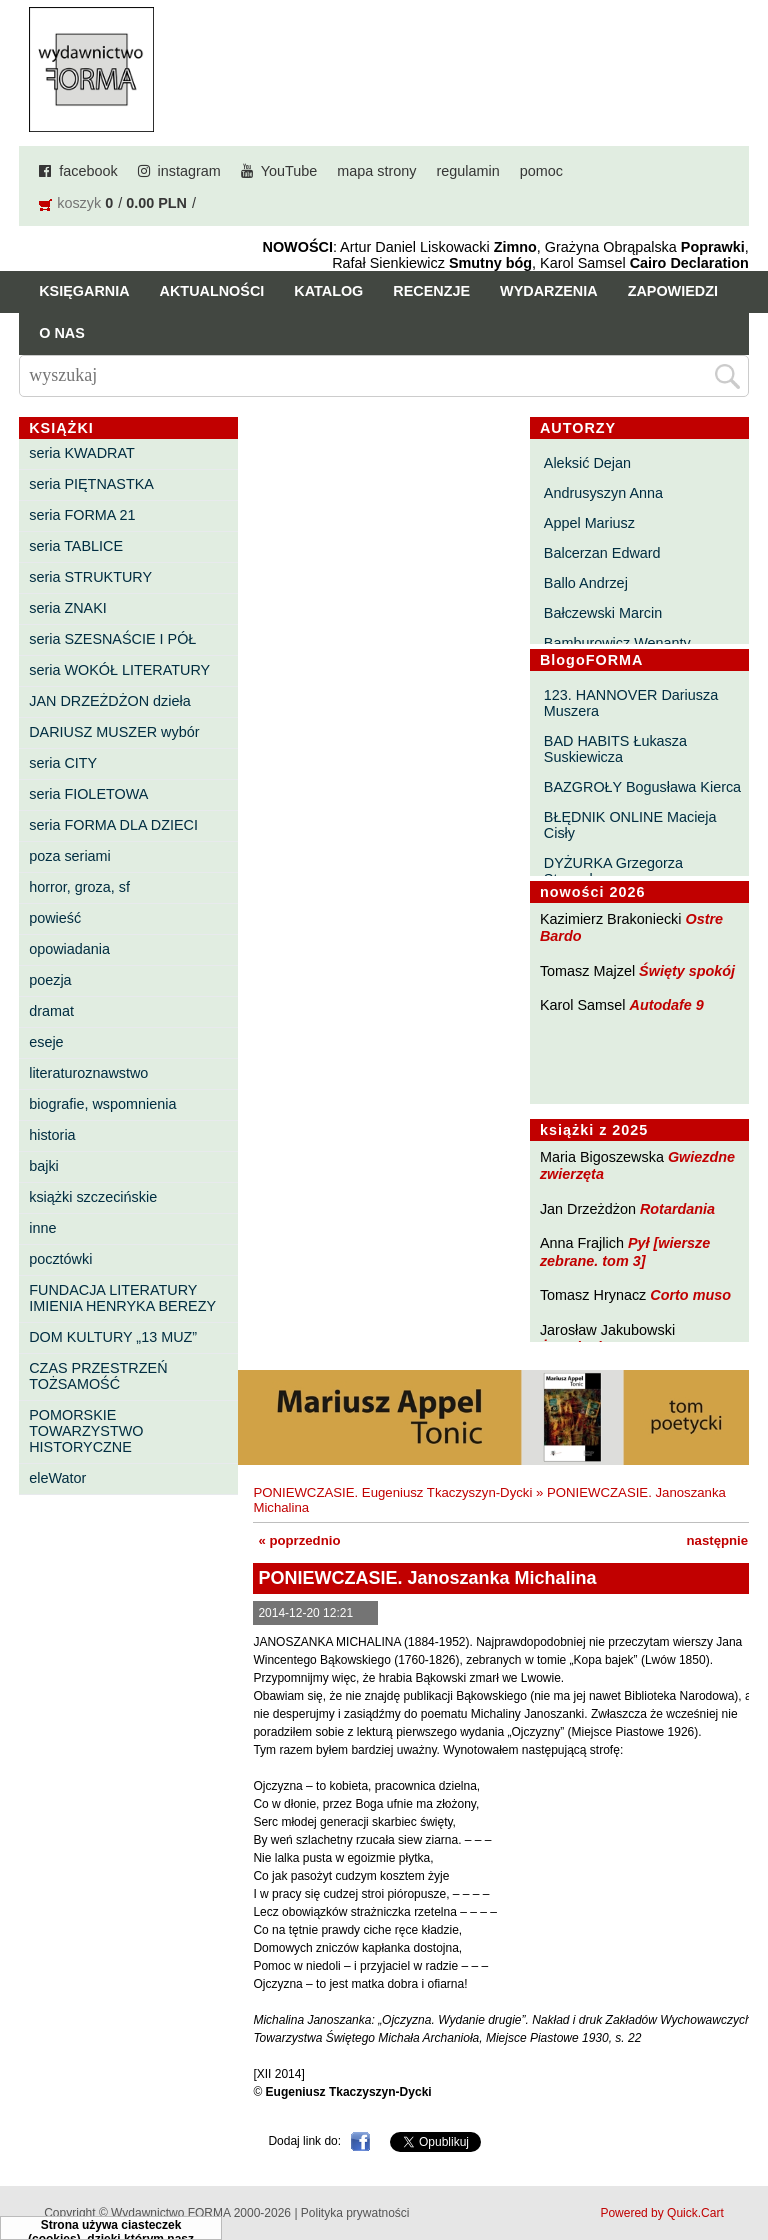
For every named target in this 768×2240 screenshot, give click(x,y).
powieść (55, 918)
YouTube (289, 171)
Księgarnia (84, 291)
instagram (189, 171)
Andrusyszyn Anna (603, 493)
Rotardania (677, 1209)
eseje (46, 1042)
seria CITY (63, 763)
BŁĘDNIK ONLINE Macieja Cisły (630, 825)
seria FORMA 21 (82, 515)
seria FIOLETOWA (88, 794)
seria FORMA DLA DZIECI (113, 825)
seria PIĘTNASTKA (91, 484)
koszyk (79, 203)
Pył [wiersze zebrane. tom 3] (625, 1251)
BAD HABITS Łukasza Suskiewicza (615, 749)
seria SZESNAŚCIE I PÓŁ (112, 639)
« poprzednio (299, 1540)
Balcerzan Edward (602, 553)
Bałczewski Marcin (603, 613)
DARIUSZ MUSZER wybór (114, 732)
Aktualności (212, 291)
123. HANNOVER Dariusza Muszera (631, 703)
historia (52, 1135)
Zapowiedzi (673, 291)
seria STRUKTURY (90, 577)
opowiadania (69, 949)
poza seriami (70, 856)
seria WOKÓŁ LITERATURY (119, 670)
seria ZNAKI (68, 608)
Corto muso (690, 1295)
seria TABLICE (76, 546)
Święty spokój (687, 971)
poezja (50, 980)
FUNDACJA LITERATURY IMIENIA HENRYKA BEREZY (122, 1298)
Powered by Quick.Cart (661, 2213)
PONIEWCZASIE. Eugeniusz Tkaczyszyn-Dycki (392, 1492)
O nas (62, 333)
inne (42, 1228)
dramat (51, 1011)
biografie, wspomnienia (102, 1104)
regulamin (468, 171)
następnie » (723, 1540)
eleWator (57, 1478)
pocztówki (60, 1259)
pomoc (541, 171)
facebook (88, 171)
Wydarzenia (549, 291)
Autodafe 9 (667, 1005)
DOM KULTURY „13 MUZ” (113, 1337)
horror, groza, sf (79, 887)
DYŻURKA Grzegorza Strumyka (613, 871)
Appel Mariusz (589, 523)
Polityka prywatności (355, 2213)
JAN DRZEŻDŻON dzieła (110, 701)
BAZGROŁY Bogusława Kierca (642, 787)
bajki (44, 1166)
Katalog (328, 291)
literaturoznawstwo (88, 1073)
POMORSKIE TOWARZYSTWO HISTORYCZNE (86, 1431)
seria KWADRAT (82, 453)
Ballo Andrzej (586, 583)
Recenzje (431, 291)
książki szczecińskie (93, 1197)
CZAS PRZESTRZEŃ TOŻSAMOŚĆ (98, 1376)
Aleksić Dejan (587, 463)
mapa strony (376, 171)
